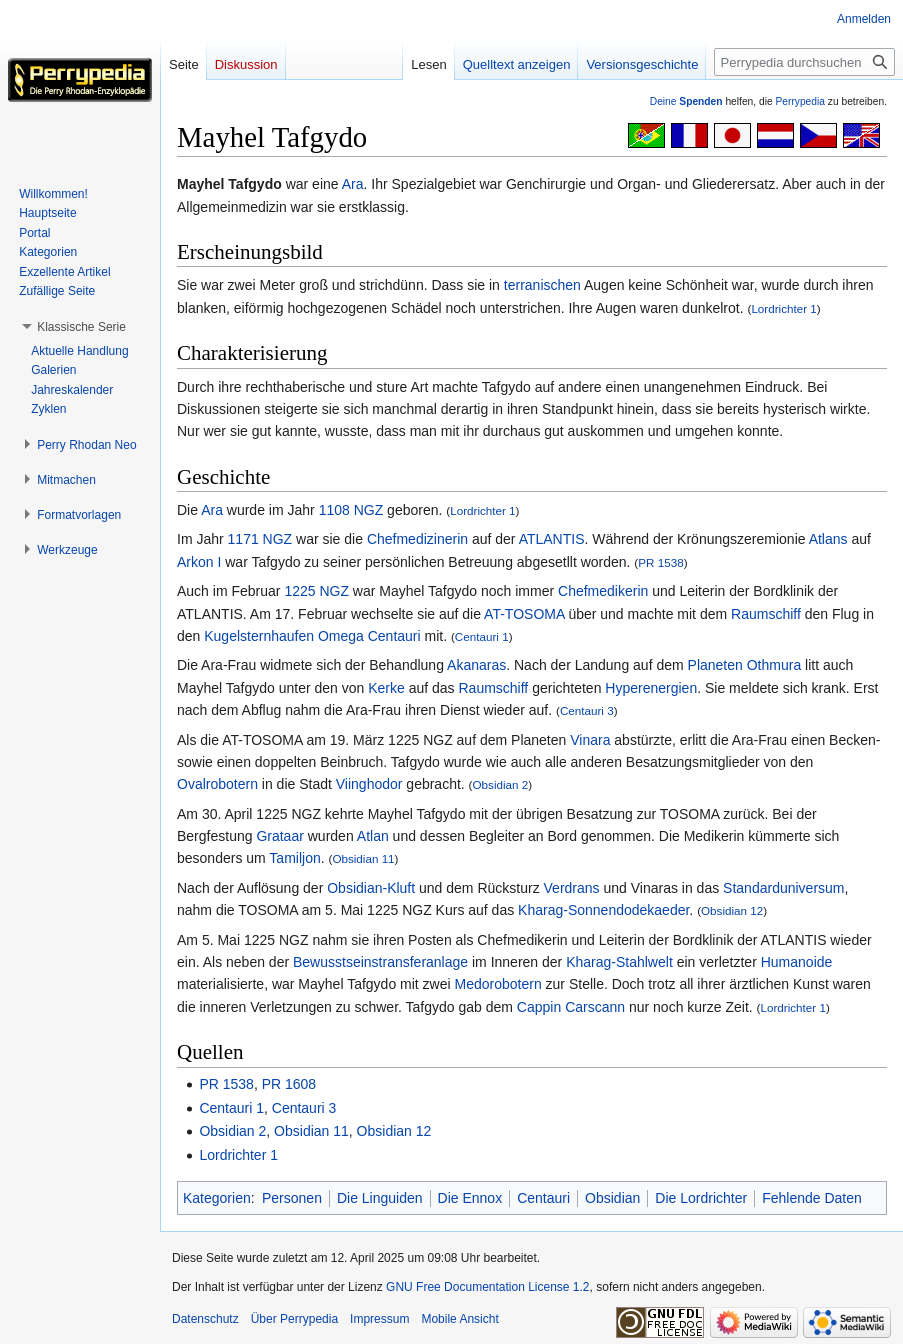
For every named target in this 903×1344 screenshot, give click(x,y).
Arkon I (199, 562)
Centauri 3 (587, 710)
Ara (353, 184)
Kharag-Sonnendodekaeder (603, 910)
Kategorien (217, 1198)
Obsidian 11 (363, 858)
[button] (81, 327)
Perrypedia (800, 101)
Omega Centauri (369, 636)
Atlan (373, 836)
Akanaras (476, 665)
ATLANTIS (552, 539)
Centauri (543, 1198)
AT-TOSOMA (524, 614)
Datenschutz (205, 1319)
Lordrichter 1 (783, 308)
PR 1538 (660, 562)
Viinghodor (369, 784)
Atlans (828, 539)
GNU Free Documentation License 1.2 (487, 1287)
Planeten (715, 665)
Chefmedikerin (603, 591)
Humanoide (797, 962)
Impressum (379, 1319)
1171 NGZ (260, 539)
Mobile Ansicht (459, 1319)
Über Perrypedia (294, 1319)
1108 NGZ (351, 510)
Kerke (386, 688)
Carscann (595, 1007)
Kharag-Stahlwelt (619, 962)
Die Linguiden (380, 1198)
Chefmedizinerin (417, 539)
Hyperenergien (651, 688)
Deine (686, 101)
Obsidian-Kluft (371, 888)
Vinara (590, 740)
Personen (292, 1198)
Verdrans (572, 888)
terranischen (542, 285)
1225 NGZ (316, 591)
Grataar (279, 836)
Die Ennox (470, 1198)
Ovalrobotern (217, 784)
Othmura (774, 665)
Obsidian (612, 1198)
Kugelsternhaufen (259, 636)
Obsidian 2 (501, 784)
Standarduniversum (783, 888)
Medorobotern (498, 984)
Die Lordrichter (701, 1198)
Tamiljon (294, 858)
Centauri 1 (482, 636)
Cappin (539, 1007)
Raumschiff (766, 614)
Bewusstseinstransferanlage (380, 962)
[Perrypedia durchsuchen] (804, 62)
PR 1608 (289, 1084)
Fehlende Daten (812, 1198)
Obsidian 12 (732, 910)
